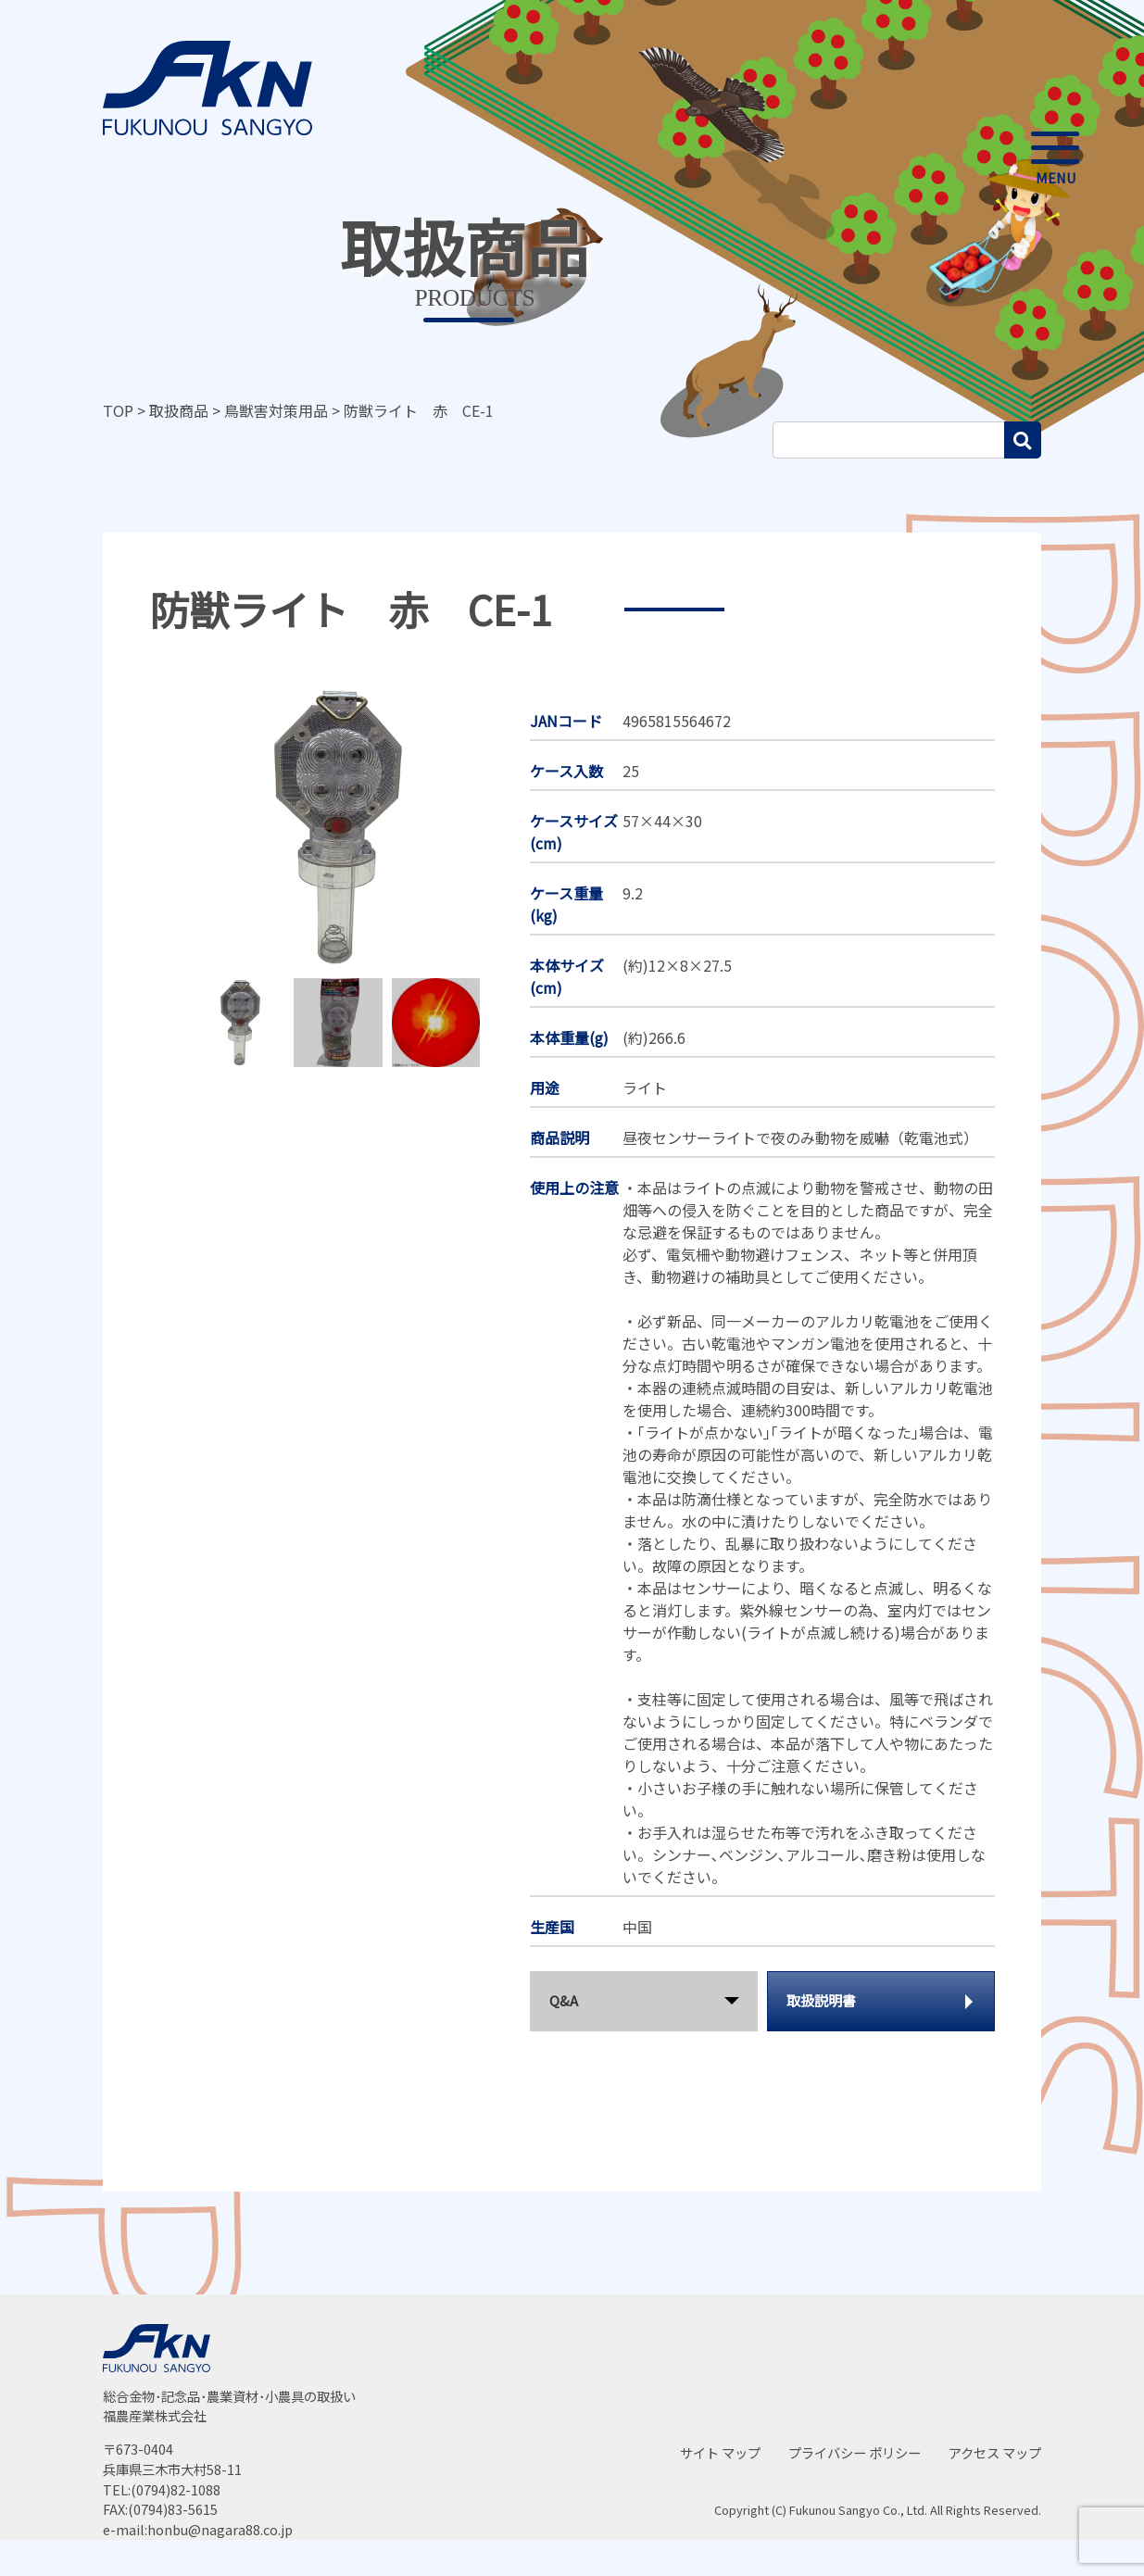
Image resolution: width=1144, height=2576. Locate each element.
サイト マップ (720, 2452)
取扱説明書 (821, 2000)
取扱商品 (178, 410)
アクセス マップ (995, 2452)
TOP (118, 410)
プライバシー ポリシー (854, 2452)
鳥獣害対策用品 (276, 410)
